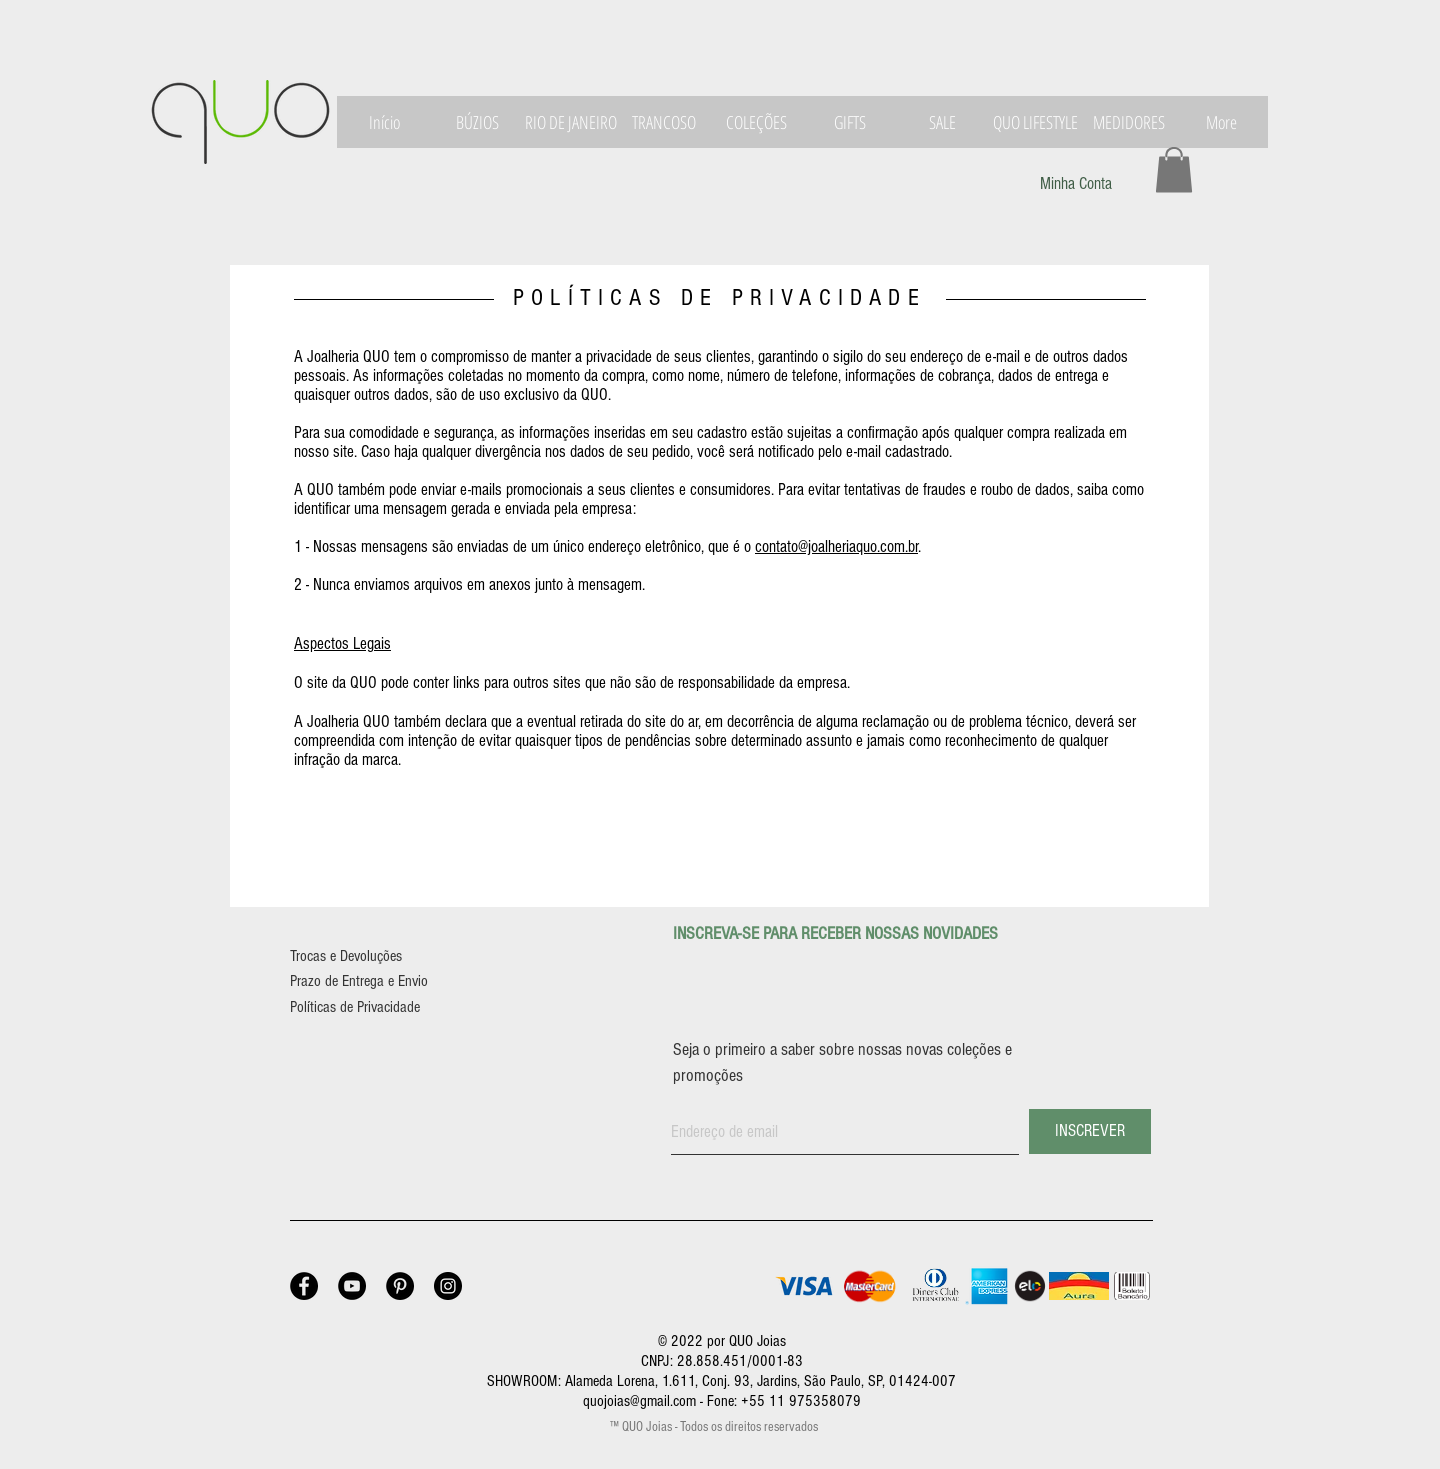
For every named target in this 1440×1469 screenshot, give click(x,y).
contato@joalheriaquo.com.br (836, 546)
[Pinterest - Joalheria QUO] (400, 1286)
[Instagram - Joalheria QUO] (448, 1286)
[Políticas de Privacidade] (375, 1007)
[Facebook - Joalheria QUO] (304, 1286)
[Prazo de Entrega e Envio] (381, 981)
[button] (1174, 169)
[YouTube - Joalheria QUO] (352, 1286)
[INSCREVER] (1090, 1131)
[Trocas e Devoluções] (365, 956)
